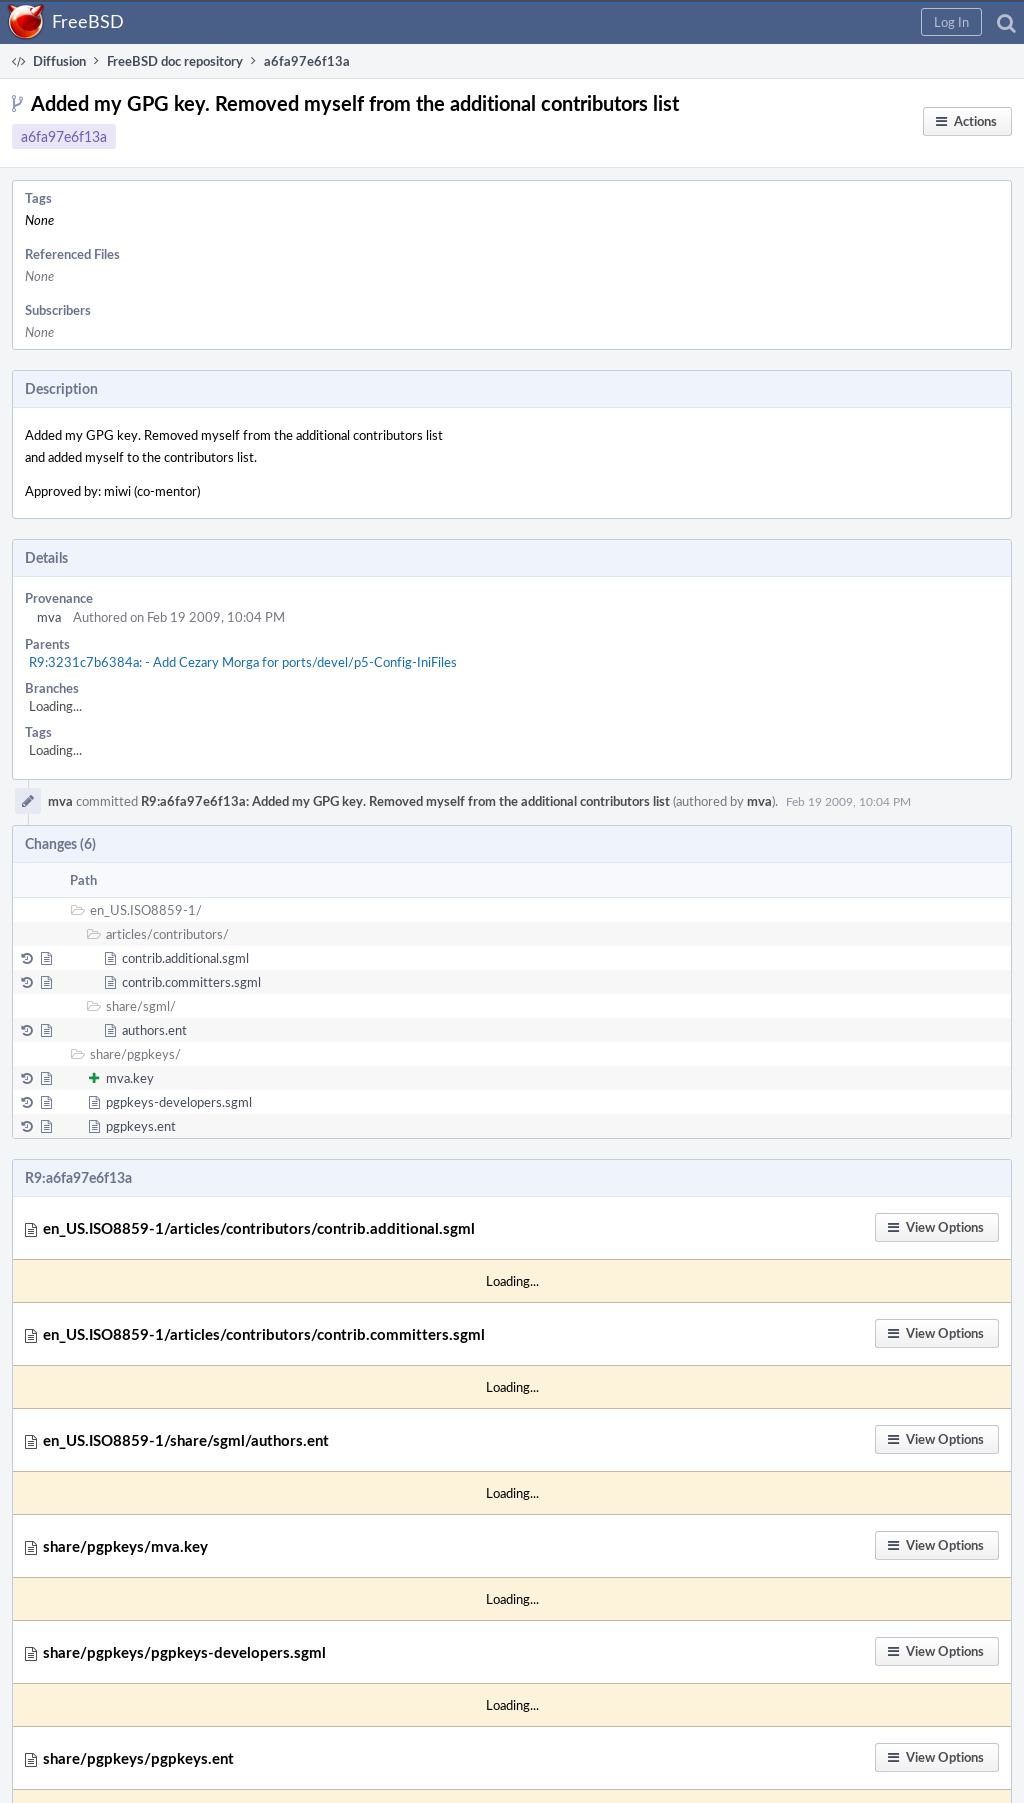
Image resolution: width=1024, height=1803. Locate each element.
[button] (951, 22)
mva (49, 617)
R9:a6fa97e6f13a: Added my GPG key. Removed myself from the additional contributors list (405, 801)
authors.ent (154, 1030)
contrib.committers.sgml (191, 982)
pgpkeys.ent (141, 1126)
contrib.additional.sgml (185, 958)
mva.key (130, 1078)
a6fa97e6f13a (64, 136)
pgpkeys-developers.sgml (179, 1102)
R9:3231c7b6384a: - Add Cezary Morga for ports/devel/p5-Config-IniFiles (243, 662)
